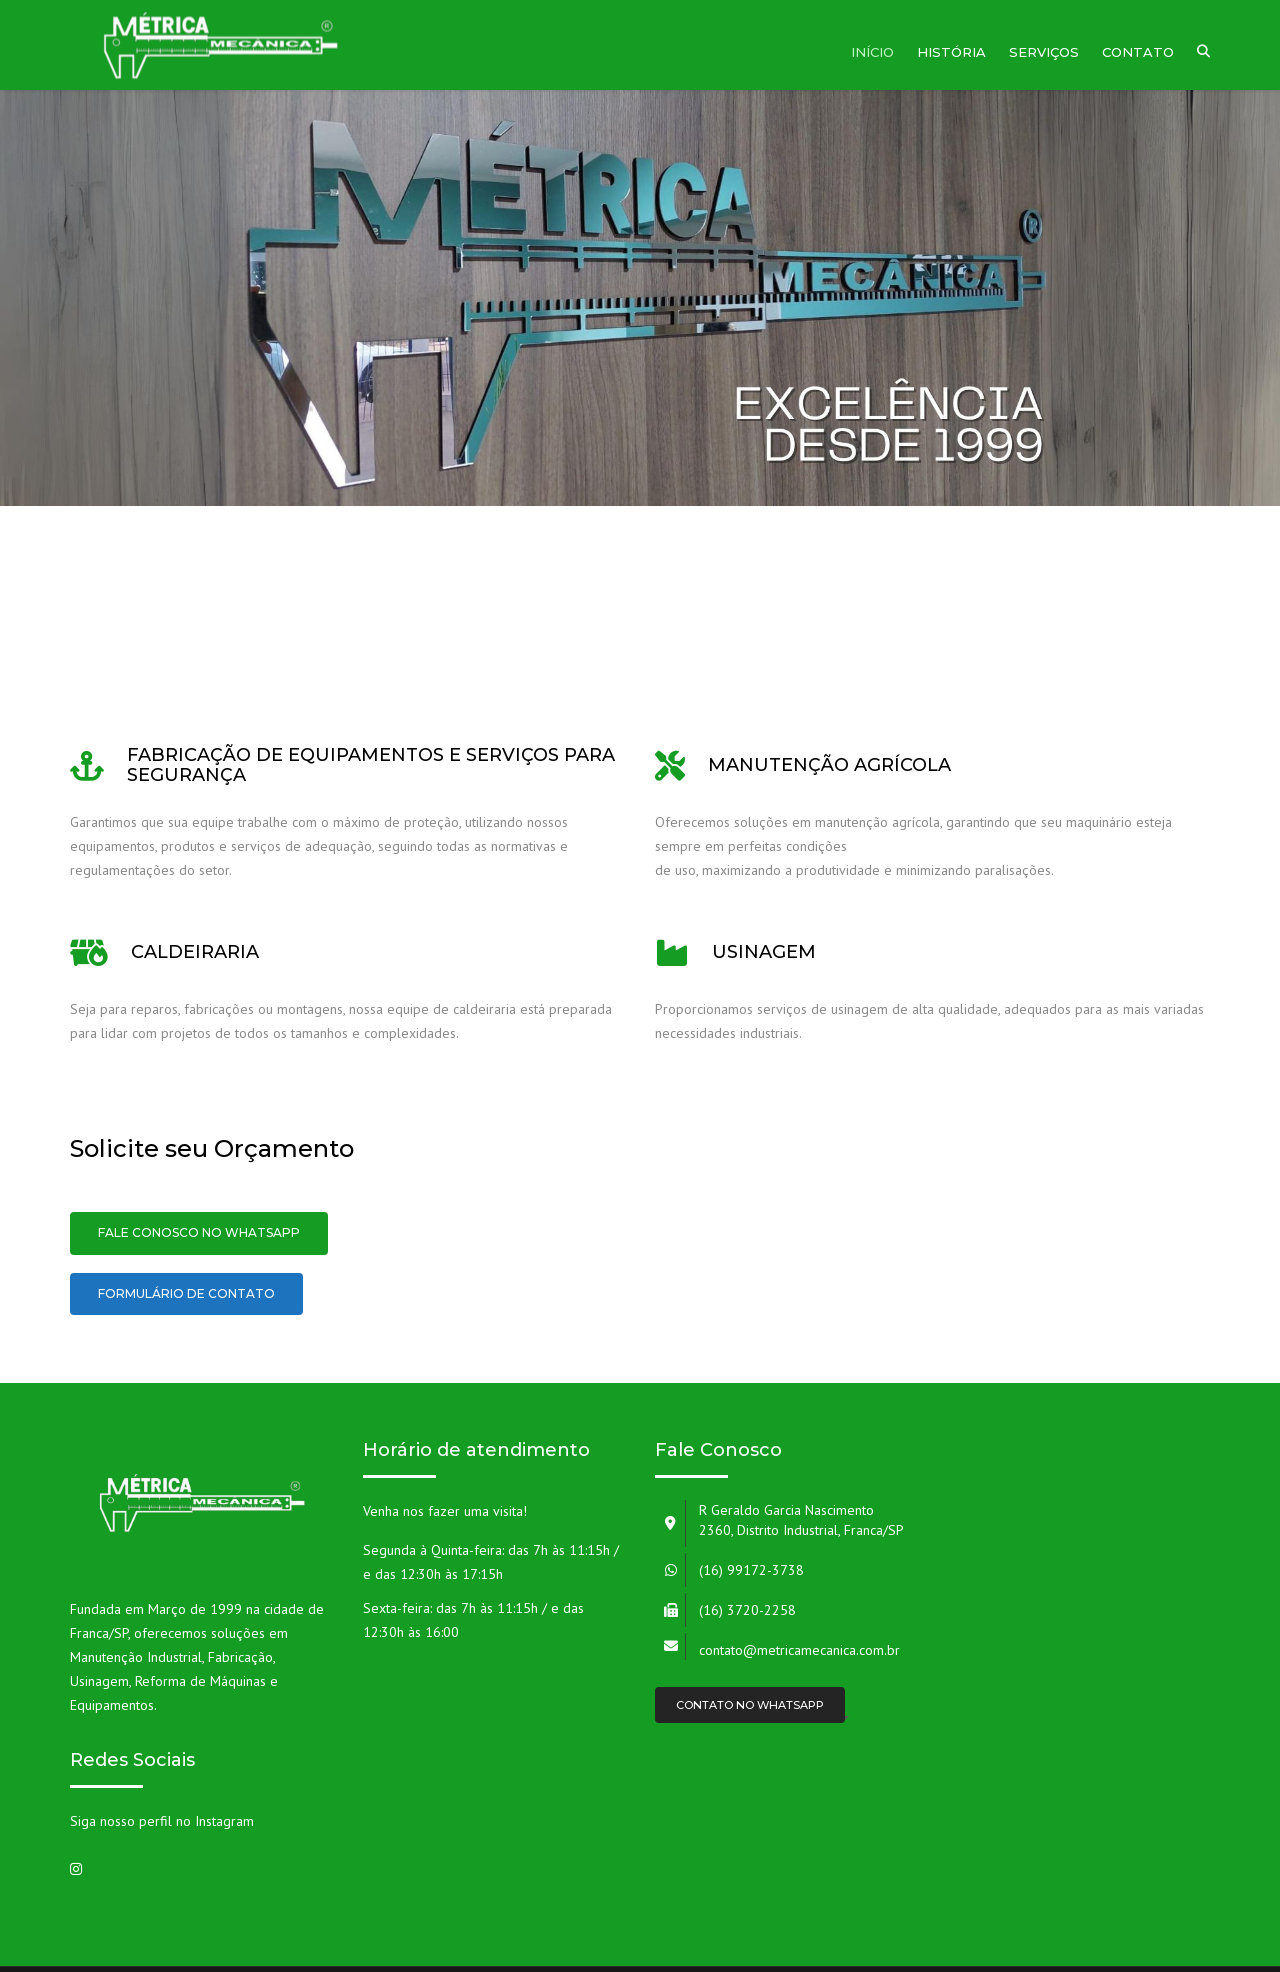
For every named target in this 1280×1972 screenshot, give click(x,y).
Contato (1138, 52)
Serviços (1044, 52)
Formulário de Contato (186, 1293)
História (951, 52)
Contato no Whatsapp (750, 1705)
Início (872, 52)
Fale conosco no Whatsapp (199, 1232)
